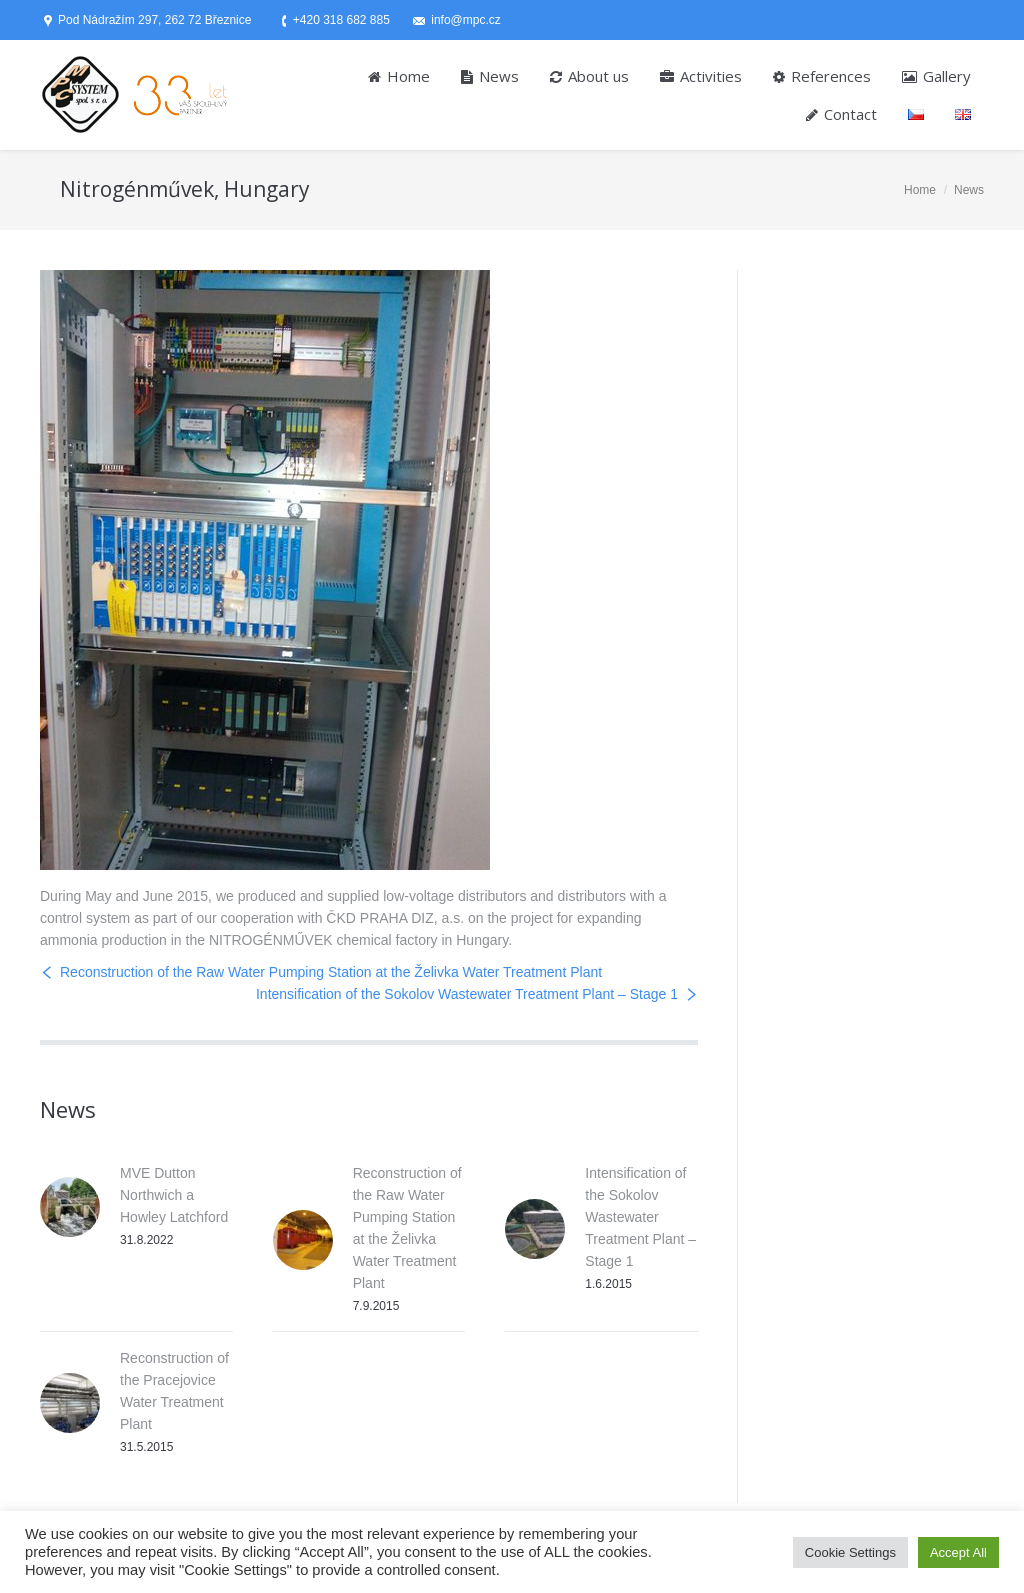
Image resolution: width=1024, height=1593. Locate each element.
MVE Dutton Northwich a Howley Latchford (174, 1195)
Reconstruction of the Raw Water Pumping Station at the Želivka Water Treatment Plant (331, 972)
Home (920, 190)
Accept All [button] (958, 1552)
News (969, 190)
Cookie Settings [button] (850, 1552)
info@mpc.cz (466, 20)
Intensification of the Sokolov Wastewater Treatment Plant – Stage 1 (467, 994)
